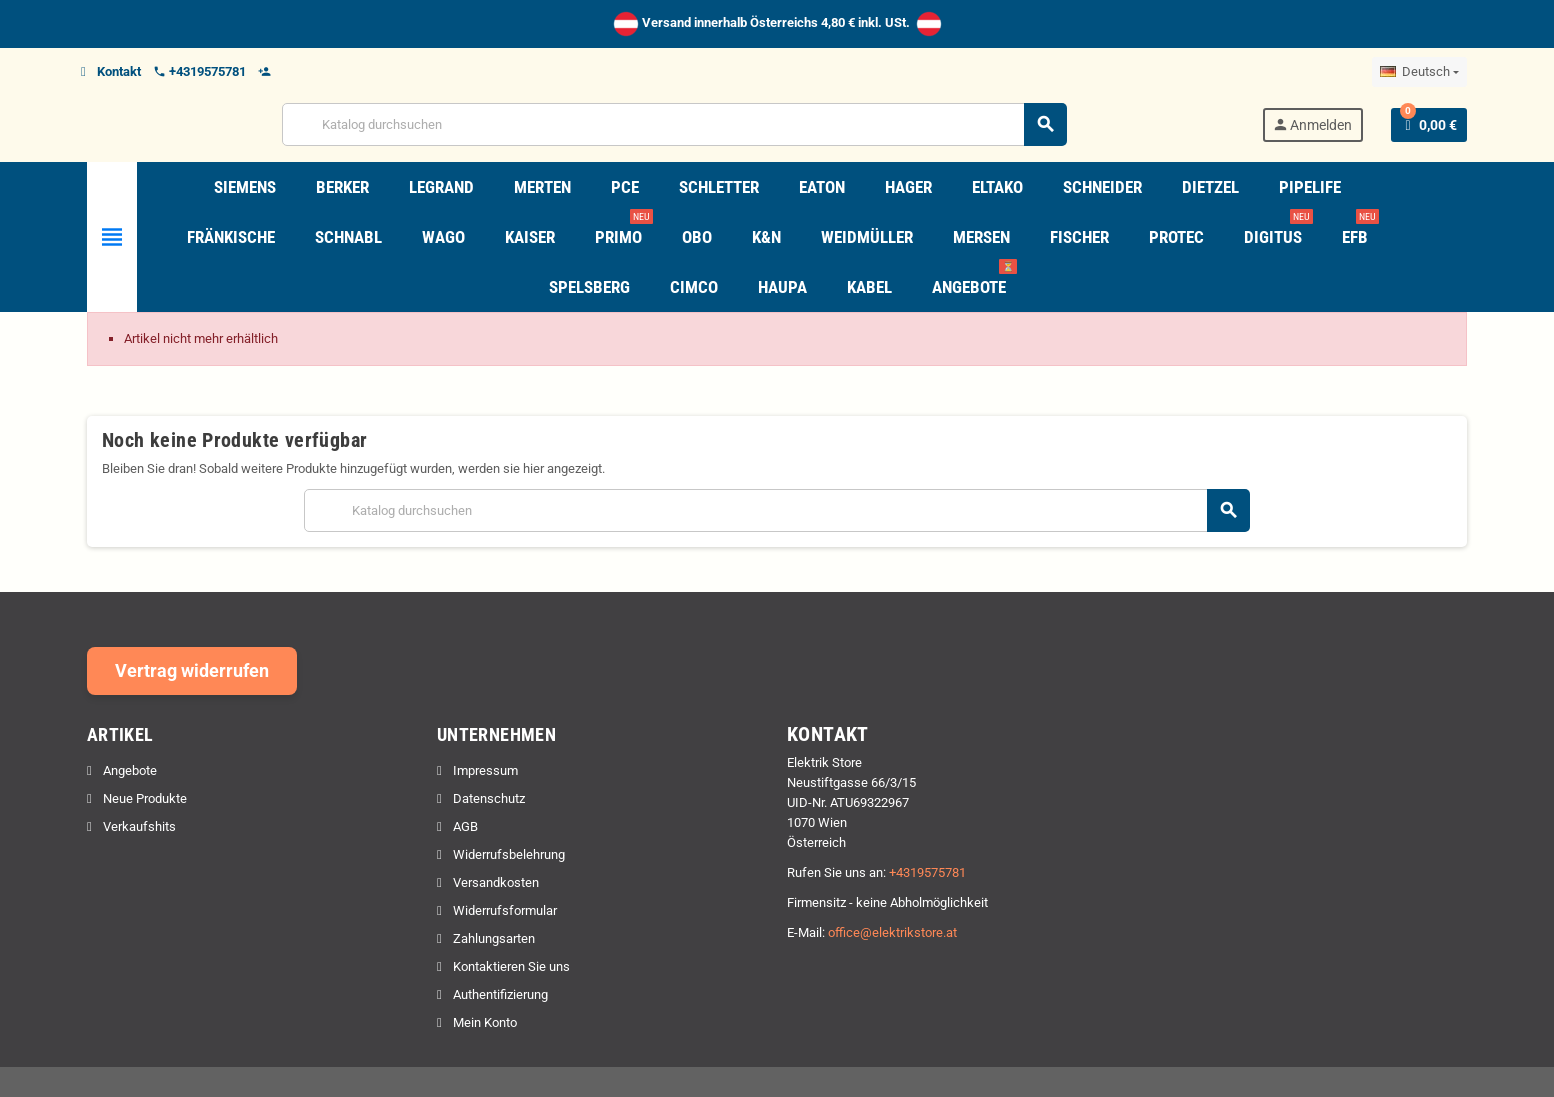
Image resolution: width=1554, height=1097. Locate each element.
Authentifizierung (499, 994)
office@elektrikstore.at (892, 932)
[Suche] (674, 124)
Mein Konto (483, 1022)
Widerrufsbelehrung (507, 854)
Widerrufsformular (503, 910)
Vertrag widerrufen (192, 670)
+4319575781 (927, 872)
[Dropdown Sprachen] (1419, 72)
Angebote (128, 770)
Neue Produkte (143, 798)
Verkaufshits (138, 826)
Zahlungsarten (492, 938)
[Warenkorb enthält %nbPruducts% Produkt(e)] (1429, 125)
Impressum (484, 770)
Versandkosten (494, 882)
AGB (464, 826)
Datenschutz (487, 798)
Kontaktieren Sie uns (510, 966)
